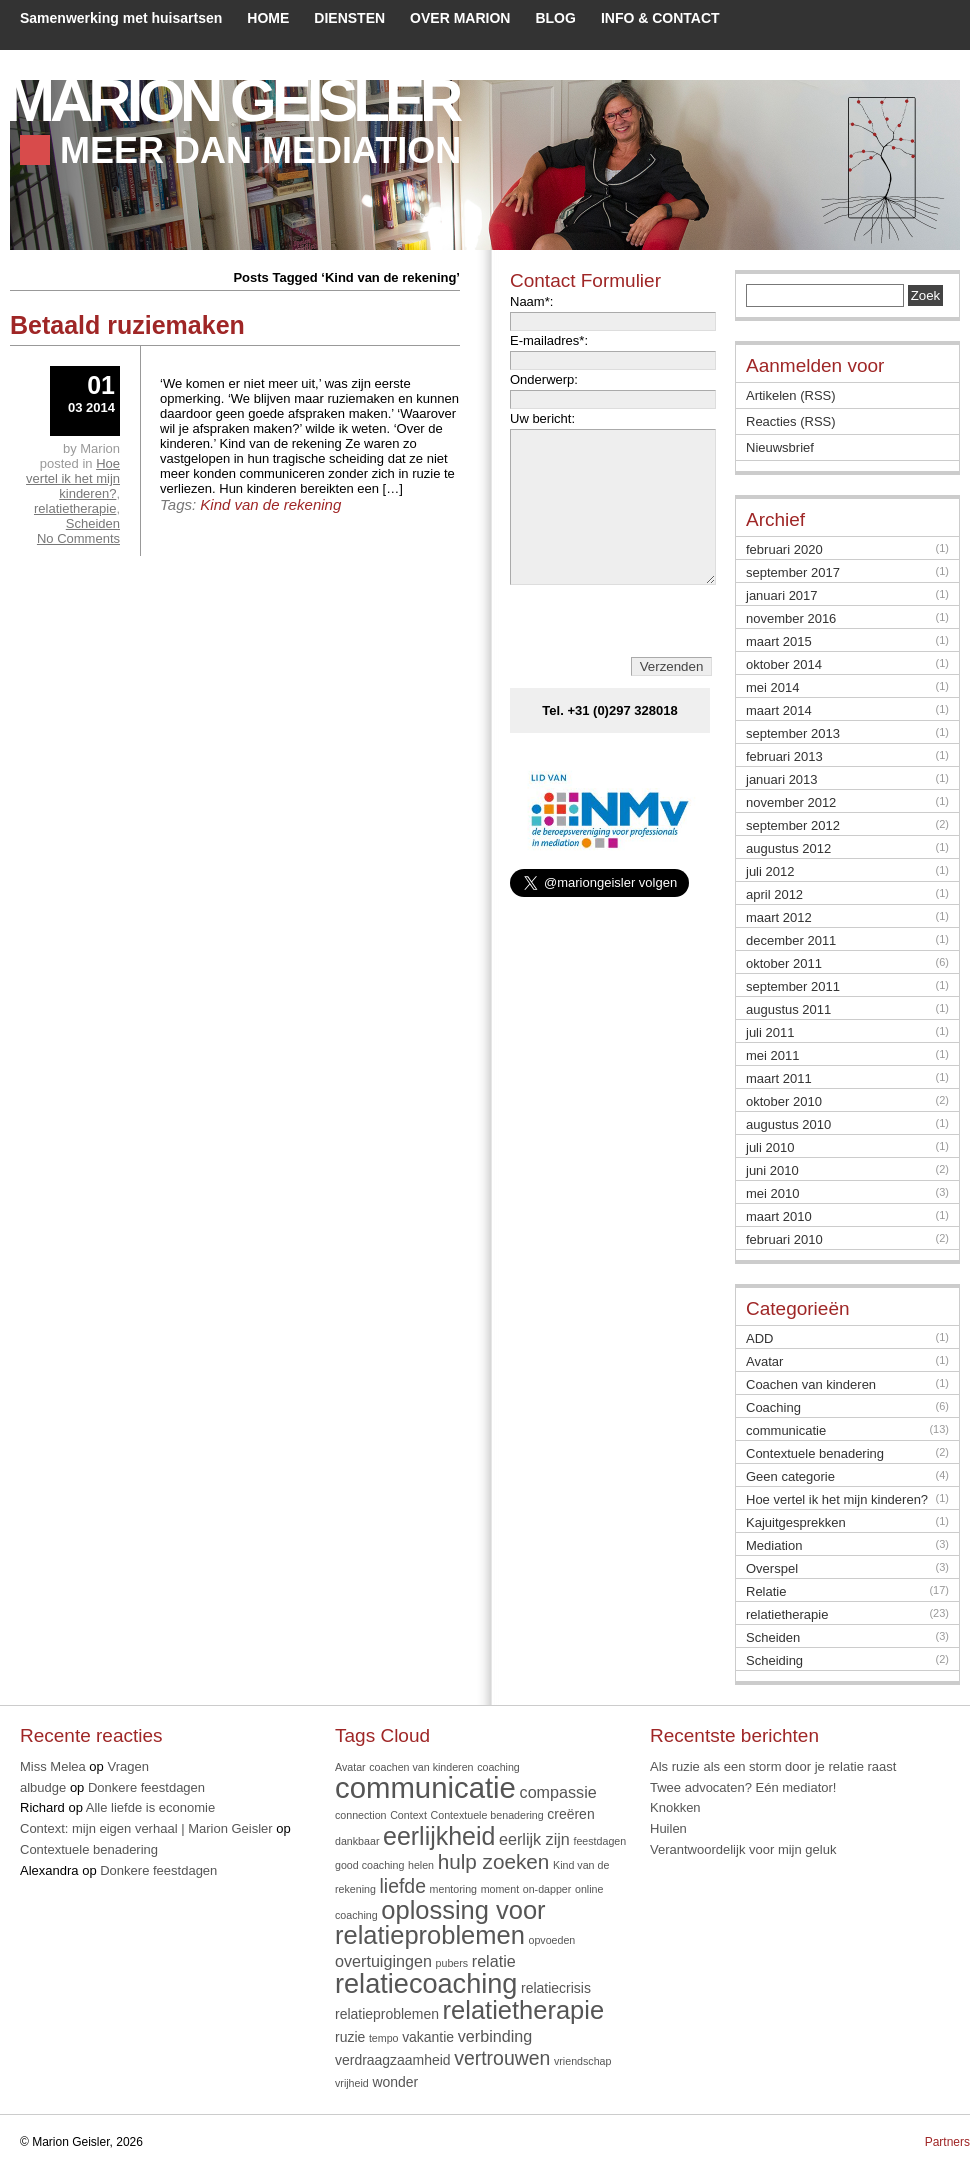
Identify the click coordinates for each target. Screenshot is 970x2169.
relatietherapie (75, 508)
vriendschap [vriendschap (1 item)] (582, 2061)
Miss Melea (53, 1766)
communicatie (786, 1430)
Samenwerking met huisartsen (121, 18)
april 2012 (774, 894)
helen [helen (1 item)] (421, 1865)
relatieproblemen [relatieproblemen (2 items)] (387, 2014)
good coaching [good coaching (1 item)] (369, 1865)
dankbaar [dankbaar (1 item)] (357, 1841)
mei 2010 (772, 1193)
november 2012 (791, 802)
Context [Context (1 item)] (408, 1815)
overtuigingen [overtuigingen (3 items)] (383, 1961)
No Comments (78, 538)
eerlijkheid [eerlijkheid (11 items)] (439, 1836)
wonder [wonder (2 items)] (395, 2082)
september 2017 (793, 572)
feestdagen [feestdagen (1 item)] (599, 1841)
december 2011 (791, 940)
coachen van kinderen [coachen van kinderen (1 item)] (421, 1767)
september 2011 (793, 986)
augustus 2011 (788, 1009)
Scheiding (774, 1660)
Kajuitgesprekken (796, 1522)
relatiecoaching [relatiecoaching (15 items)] (426, 1983)
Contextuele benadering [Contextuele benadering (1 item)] (487, 1815)
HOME (268, 18)
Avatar (764, 1361)
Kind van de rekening (270, 504)
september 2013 (793, 733)
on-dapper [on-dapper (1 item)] (547, 1889)
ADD (759, 1338)
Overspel (772, 1568)
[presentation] (613, 651)
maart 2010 (779, 1216)
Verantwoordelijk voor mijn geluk (743, 1849)
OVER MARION (460, 18)
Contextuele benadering (815, 1453)
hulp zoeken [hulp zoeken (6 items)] (494, 1861)
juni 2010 (772, 1170)
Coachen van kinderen (811, 1384)
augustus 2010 (788, 1124)
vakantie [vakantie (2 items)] (428, 2037)
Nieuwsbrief (780, 447)
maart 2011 (779, 1078)
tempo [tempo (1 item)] (384, 2038)
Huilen (668, 1828)
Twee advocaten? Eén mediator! (743, 1787)
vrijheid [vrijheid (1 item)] (352, 2083)
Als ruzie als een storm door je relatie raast (773, 1766)
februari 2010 (784, 1239)
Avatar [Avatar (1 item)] (350, 1767)
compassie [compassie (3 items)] (558, 1792)
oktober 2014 (784, 664)
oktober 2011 (784, 963)
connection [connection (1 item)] (361, 1815)
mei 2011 (772, 1055)
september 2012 (793, 825)
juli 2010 (770, 1147)
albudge (43, 1787)
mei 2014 (772, 687)
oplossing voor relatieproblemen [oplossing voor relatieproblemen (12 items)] (440, 1923)
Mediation (774, 1545)
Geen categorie (790, 1476)
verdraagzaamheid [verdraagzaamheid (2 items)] (393, 2060)
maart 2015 (779, 641)
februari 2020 (784, 549)
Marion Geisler (231, 100)
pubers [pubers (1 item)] (452, 1963)
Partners (947, 2142)
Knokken (675, 1807)
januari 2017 (782, 595)
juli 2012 (770, 871)
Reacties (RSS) (791, 421)
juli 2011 (770, 1032)
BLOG (555, 18)
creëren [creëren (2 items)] (570, 1814)
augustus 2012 (788, 848)
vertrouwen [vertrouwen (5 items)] (502, 2058)
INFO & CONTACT (660, 18)
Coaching (773, 1407)
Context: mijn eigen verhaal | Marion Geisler (146, 1828)
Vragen (127, 1766)
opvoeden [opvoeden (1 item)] (551, 1940)
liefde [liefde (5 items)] (403, 1886)
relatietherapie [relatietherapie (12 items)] (524, 2010)
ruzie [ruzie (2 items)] (350, 2037)
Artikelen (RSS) (791, 395)
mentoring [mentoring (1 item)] (453, 1889)
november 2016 (791, 618)
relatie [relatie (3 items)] (494, 1961)
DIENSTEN (349, 18)
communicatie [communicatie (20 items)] (425, 1787)
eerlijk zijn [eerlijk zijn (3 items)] (534, 1839)
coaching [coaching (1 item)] (498, 1767)
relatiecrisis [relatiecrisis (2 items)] (556, 1988)
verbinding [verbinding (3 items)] (495, 2036)
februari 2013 (784, 756)
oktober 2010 (784, 1101)
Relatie (766, 1591)
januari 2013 (782, 779)
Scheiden (93, 523)
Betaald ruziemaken (127, 325)
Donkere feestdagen (146, 1787)
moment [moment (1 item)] (500, 1889)
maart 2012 (779, 917)
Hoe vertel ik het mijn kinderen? (73, 478)
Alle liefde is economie (150, 1807)
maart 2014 (779, 710)
